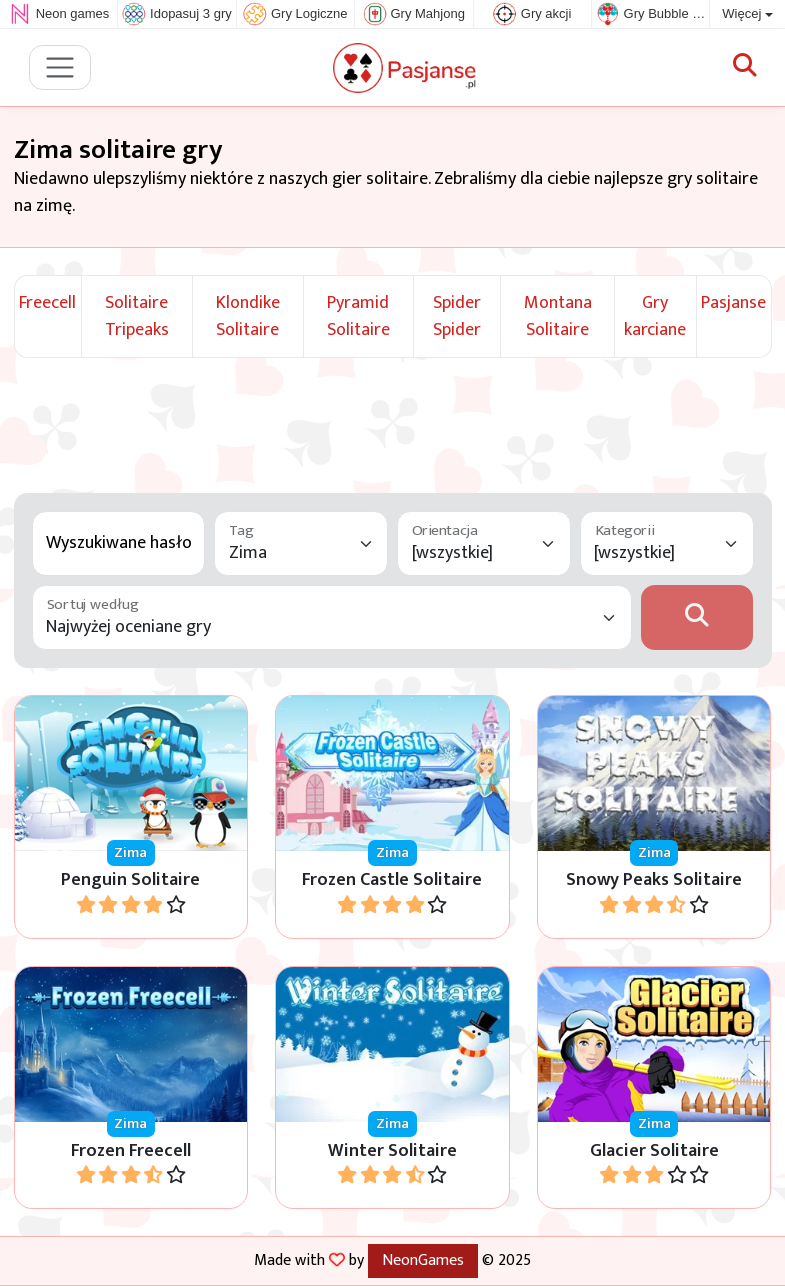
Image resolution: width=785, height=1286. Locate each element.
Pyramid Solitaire (358, 317)
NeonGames (423, 1260)
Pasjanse (733, 303)
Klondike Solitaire (248, 317)
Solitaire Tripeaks (137, 317)
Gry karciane (655, 317)
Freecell (47, 303)
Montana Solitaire (558, 317)
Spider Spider (457, 317)
